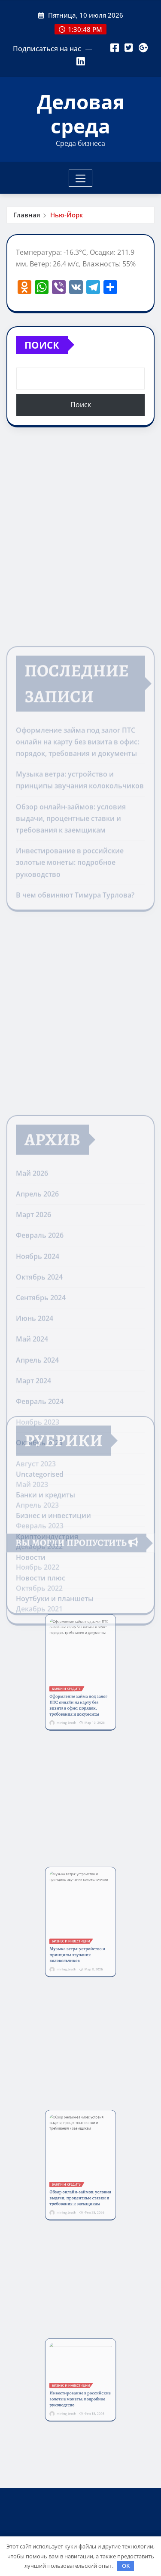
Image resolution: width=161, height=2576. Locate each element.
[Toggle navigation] (80, 178)
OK (126, 2566)
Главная (26, 214)
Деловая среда (81, 113)
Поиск (41, 344)
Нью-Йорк (66, 214)
